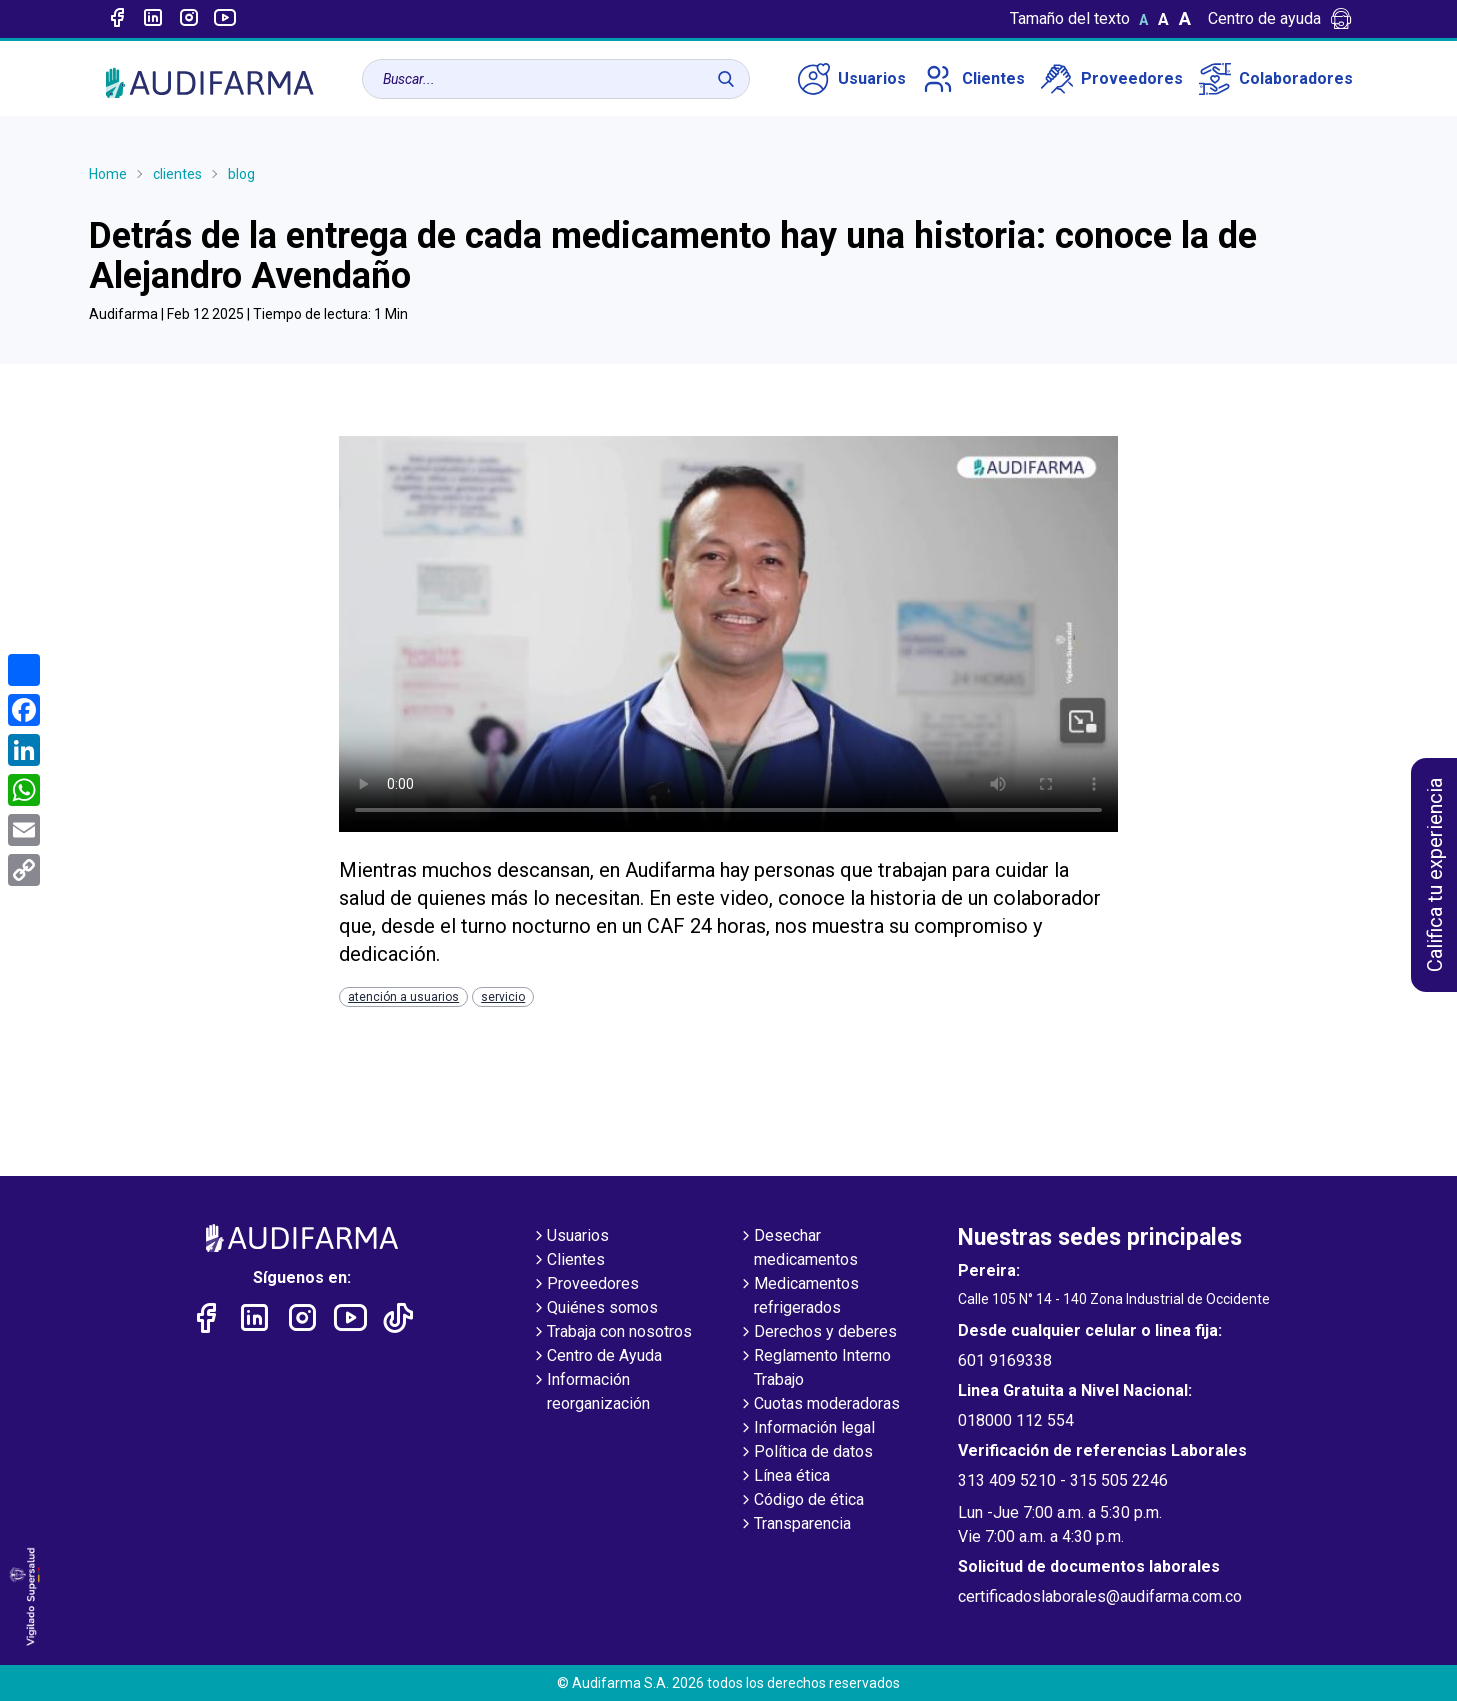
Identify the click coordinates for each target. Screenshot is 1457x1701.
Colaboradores (1276, 79)
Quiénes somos (594, 1309)
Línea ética (784, 1477)
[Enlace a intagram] (189, 19)
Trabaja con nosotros (611, 1333)
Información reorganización (590, 1393)
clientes (177, 174)
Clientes (973, 79)
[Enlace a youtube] (225, 19)
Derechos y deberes (817, 1333)
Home (108, 174)
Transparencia (794, 1525)
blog (241, 174)
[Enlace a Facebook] (117, 19)
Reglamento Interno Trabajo (814, 1369)
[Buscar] (726, 79)
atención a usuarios (403, 997)
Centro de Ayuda (596, 1357)
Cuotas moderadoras (819, 1405)
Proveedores (1112, 79)
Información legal (806, 1429)
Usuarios (852, 79)
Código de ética (801, 1501)
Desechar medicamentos (798, 1249)
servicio (503, 997)
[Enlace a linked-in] (153, 19)
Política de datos (805, 1453)
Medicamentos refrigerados (798, 1297)
